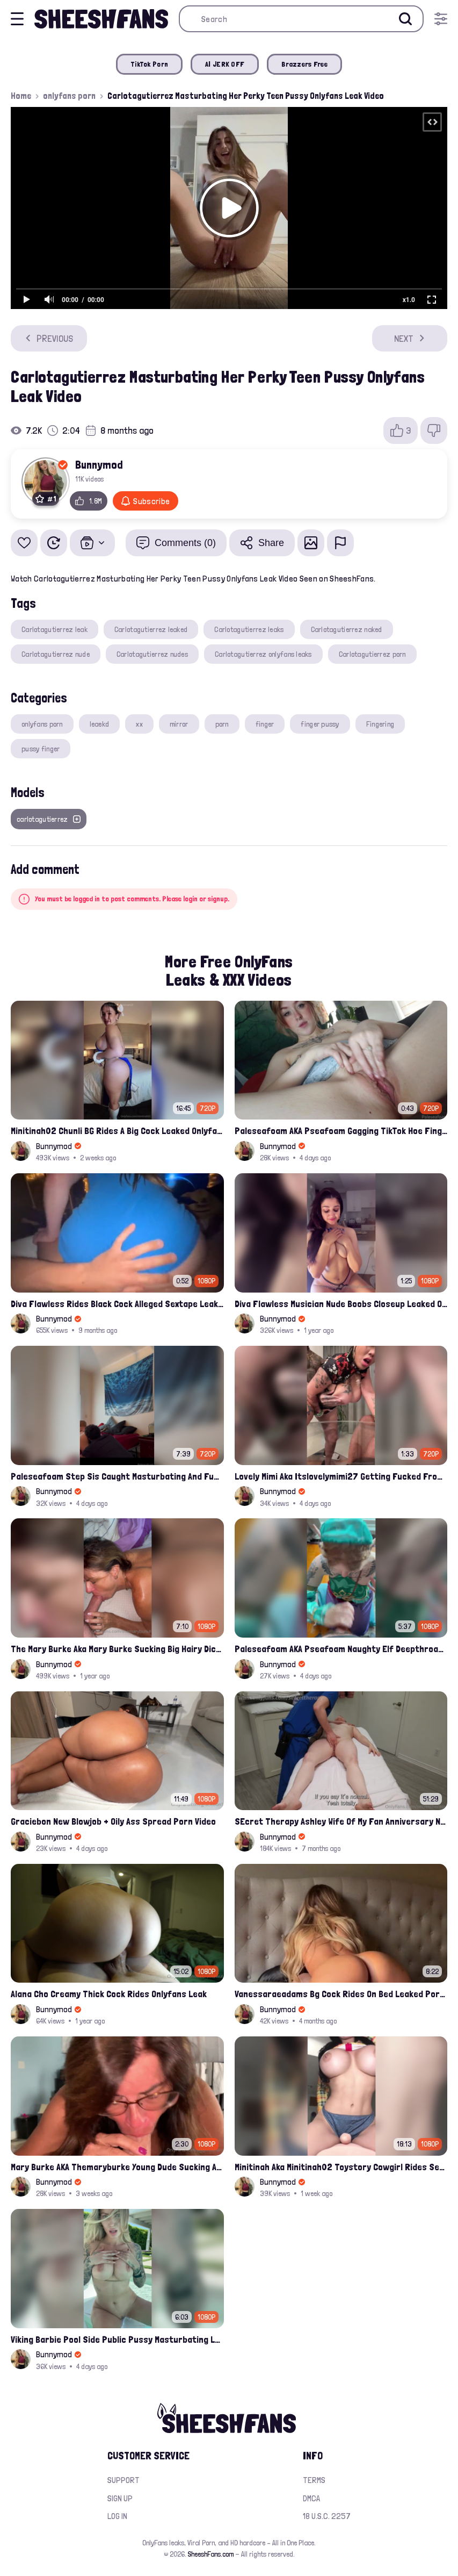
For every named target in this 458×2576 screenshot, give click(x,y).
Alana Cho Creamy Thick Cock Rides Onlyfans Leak (109, 1993)
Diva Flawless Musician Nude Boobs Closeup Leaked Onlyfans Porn (341, 1303)
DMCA (311, 2498)
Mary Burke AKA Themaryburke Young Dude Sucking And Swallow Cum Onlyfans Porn (117, 2166)
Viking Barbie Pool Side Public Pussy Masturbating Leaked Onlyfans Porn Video (117, 2339)
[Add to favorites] (24, 542)
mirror (179, 724)
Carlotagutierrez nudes (152, 654)
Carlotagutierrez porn (372, 654)
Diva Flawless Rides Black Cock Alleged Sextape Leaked (117, 1303)
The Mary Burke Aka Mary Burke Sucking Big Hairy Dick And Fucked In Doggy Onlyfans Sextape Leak (117, 1648)
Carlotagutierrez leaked (150, 629)
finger (265, 724)
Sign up (120, 2498)
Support (123, 2480)
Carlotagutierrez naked (346, 629)
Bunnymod (99, 464)
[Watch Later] (53, 542)
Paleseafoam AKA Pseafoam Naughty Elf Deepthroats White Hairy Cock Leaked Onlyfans (341, 1648)
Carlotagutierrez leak (54, 629)
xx (139, 724)
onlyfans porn (69, 95)
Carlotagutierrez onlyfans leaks (263, 654)
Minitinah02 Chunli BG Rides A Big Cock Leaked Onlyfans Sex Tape (117, 1130)
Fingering (380, 724)
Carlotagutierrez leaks (248, 629)
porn (222, 724)
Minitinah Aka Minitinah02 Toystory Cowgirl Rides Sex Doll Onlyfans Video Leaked (341, 2166)
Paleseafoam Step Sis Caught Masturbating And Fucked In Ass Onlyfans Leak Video (117, 1476)
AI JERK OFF (224, 64)
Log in (117, 2516)
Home (21, 95)
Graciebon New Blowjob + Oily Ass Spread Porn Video (113, 1821)
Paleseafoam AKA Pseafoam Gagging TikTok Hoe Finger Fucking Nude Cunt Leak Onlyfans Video (341, 1130)
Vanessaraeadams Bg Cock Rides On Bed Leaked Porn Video (341, 1993)
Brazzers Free (304, 64)
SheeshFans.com (211, 2554)
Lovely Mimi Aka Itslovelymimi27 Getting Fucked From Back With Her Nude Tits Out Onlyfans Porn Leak (341, 1476)
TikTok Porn (149, 64)
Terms (314, 2480)
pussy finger (40, 748)
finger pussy (320, 724)
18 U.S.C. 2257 (327, 2516)
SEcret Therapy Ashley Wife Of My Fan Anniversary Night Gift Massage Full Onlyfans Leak (341, 1821)
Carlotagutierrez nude (55, 654)
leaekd (100, 724)
